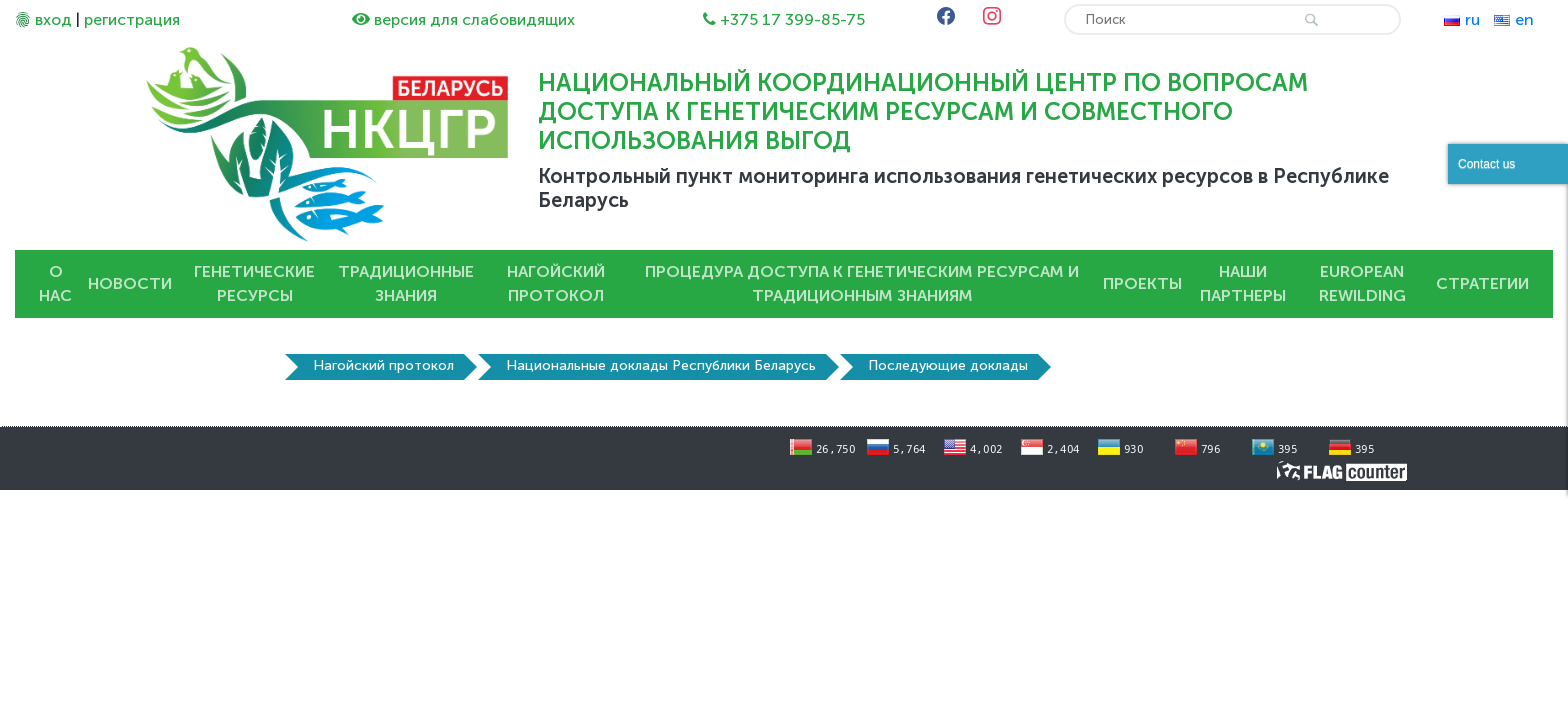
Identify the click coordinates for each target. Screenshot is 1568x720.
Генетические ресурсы (254, 283)
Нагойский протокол (556, 283)
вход (53, 19)
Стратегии (1482, 283)
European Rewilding (1362, 283)
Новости (130, 283)
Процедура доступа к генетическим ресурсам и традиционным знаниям (862, 283)
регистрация (132, 19)
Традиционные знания (406, 283)
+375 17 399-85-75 (792, 19)
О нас (55, 283)
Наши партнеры (1243, 283)
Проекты (1142, 283)
